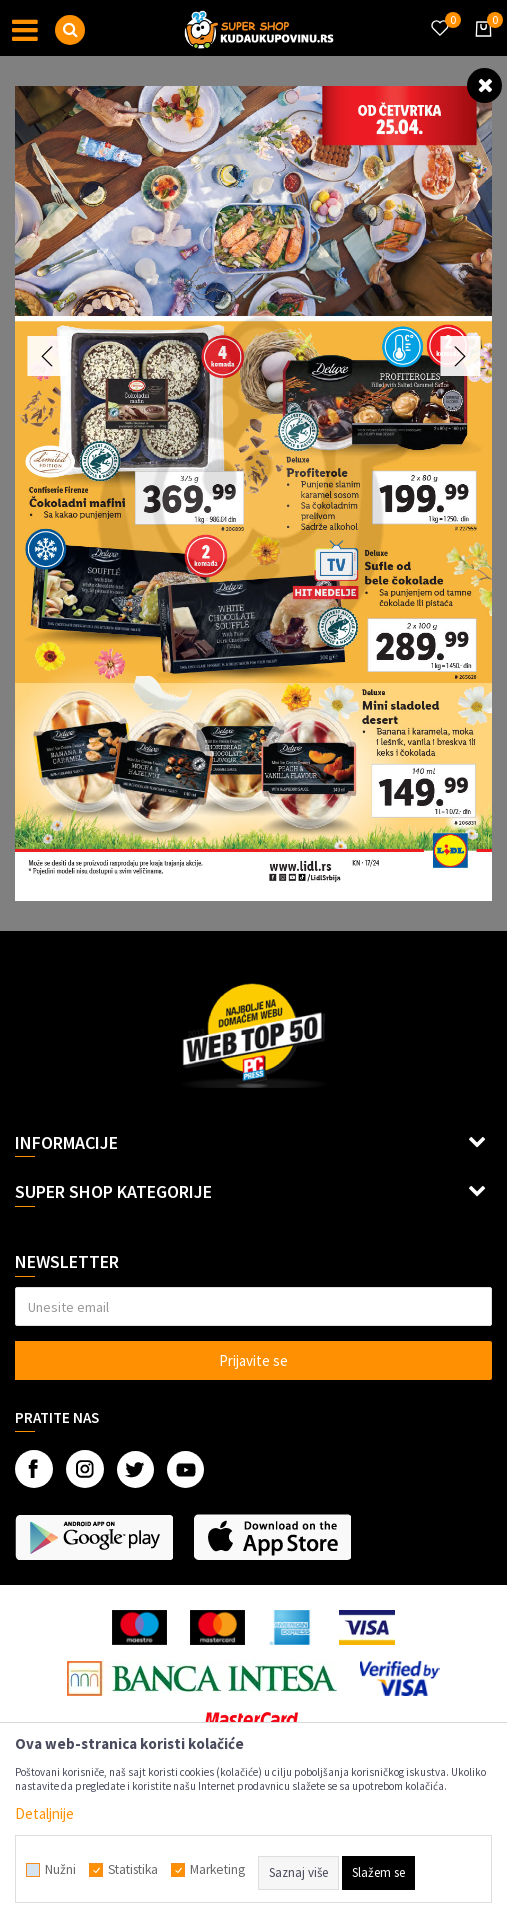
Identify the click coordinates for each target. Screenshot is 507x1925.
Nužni (60, 1870)
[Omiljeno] (439, 16)
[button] (70, 30)
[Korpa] (480, 47)
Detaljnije (44, 1813)
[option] (253, 493)
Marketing (217, 1870)
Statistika (133, 1870)
